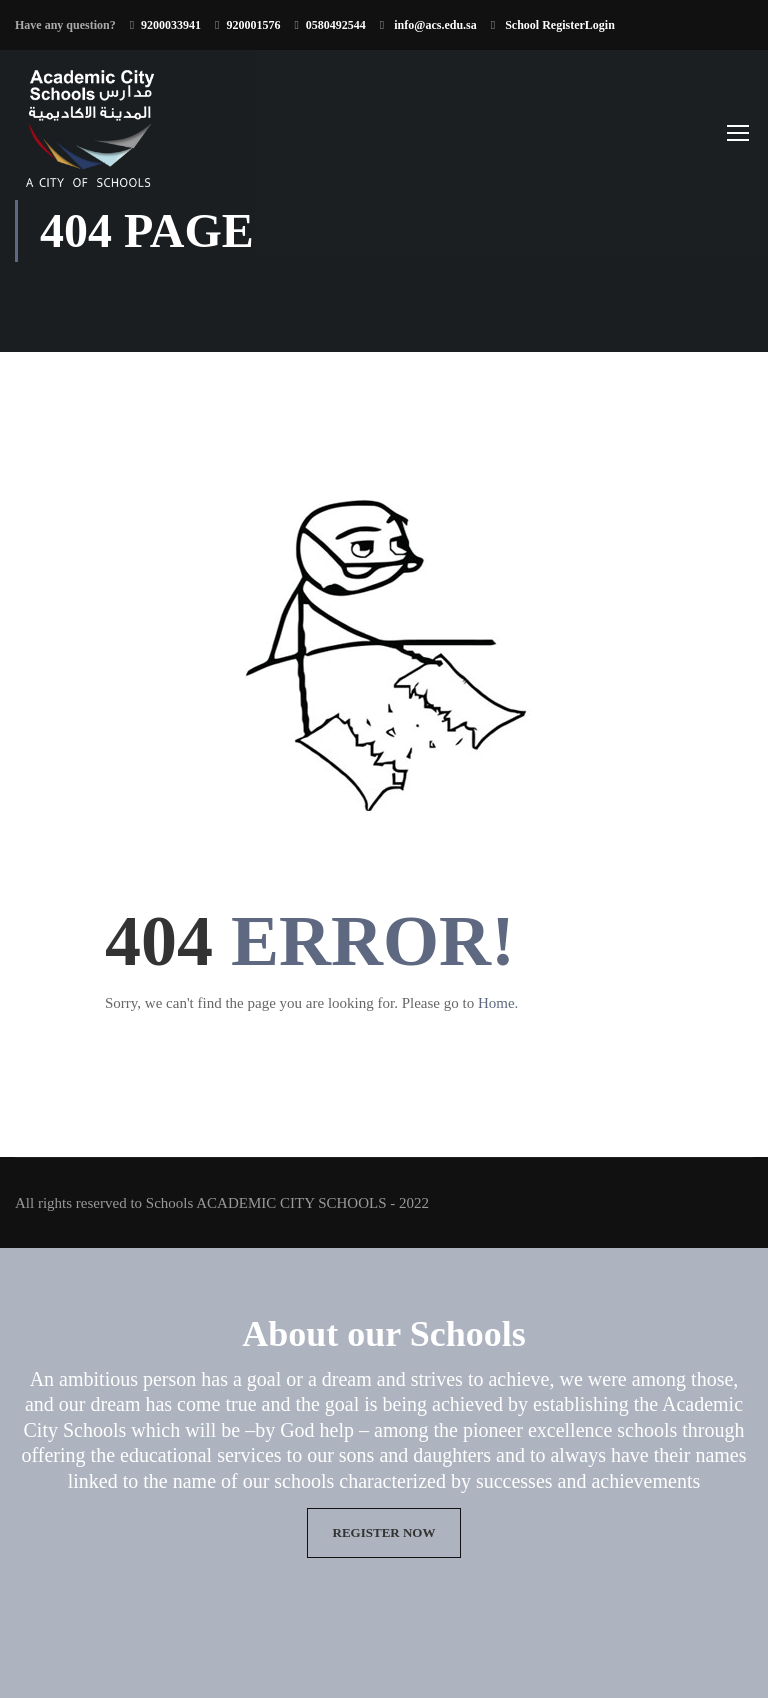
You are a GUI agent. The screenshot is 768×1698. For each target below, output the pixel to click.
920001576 (253, 25)
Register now (384, 1532)
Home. (498, 1003)
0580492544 (336, 25)
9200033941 (171, 25)
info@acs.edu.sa (434, 25)
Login (600, 25)
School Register (543, 25)
